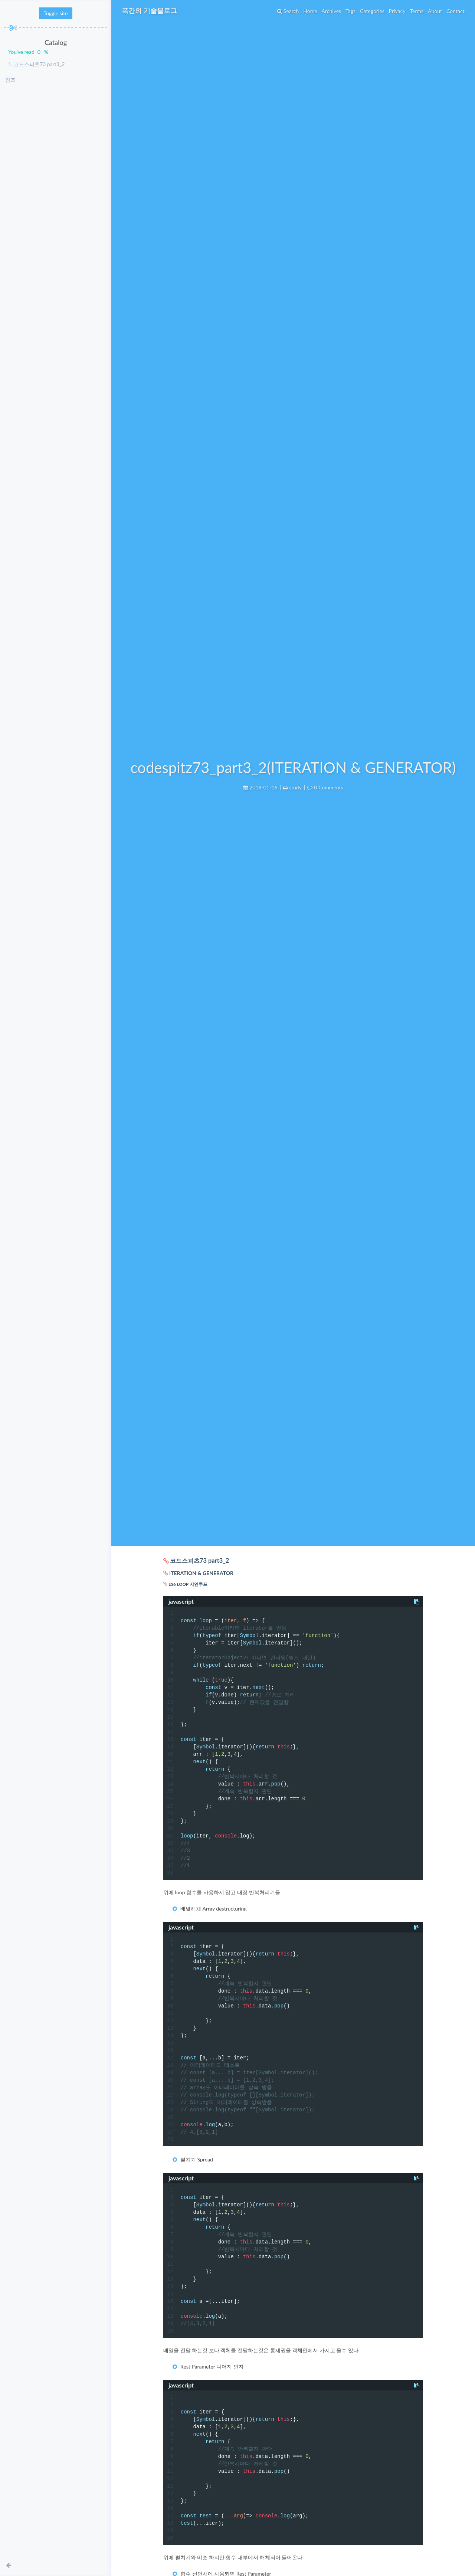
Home (307, 11)
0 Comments (328, 787)
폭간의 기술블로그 (152, 10)
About (432, 11)
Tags (348, 11)
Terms (414, 11)
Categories (369, 11)
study (295, 787)
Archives (328, 11)
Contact (452, 11)
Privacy (394, 11)
